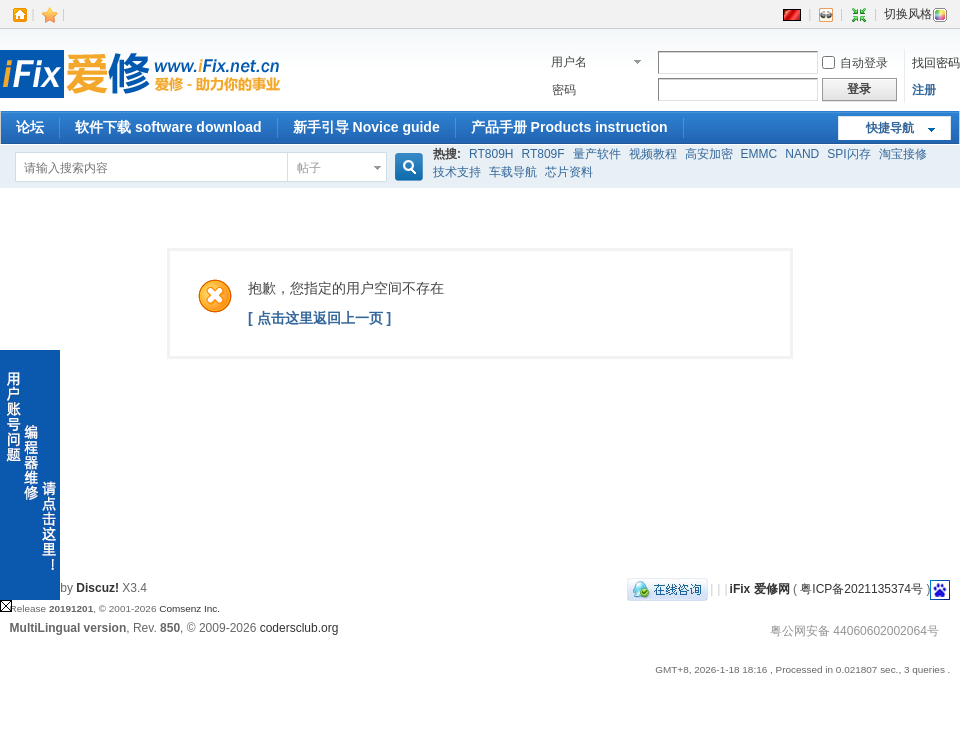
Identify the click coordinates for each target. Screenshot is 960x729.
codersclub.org (299, 628)
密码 (564, 90)
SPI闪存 (848, 154)
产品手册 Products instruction (569, 127)
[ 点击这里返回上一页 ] (319, 318)
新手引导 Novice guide (366, 127)
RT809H (491, 154)
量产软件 (597, 154)
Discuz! (97, 588)
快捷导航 (890, 128)
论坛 (30, 127)
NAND (802, 154)
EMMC (759, 154)
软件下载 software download (168, 127)
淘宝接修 (903, 154)
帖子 (309, 168)
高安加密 (709, 154)
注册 (924, 90)
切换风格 (916, 14)
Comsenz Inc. (189, 608)
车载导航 (513, 172)
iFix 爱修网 (760, 589)
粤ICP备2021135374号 (861, 589)
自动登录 (855, 63)
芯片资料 (569, 172)
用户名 (569, 62)
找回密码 (936, 63)
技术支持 (457, 172)
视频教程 (653, 154)
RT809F (542, 154)
